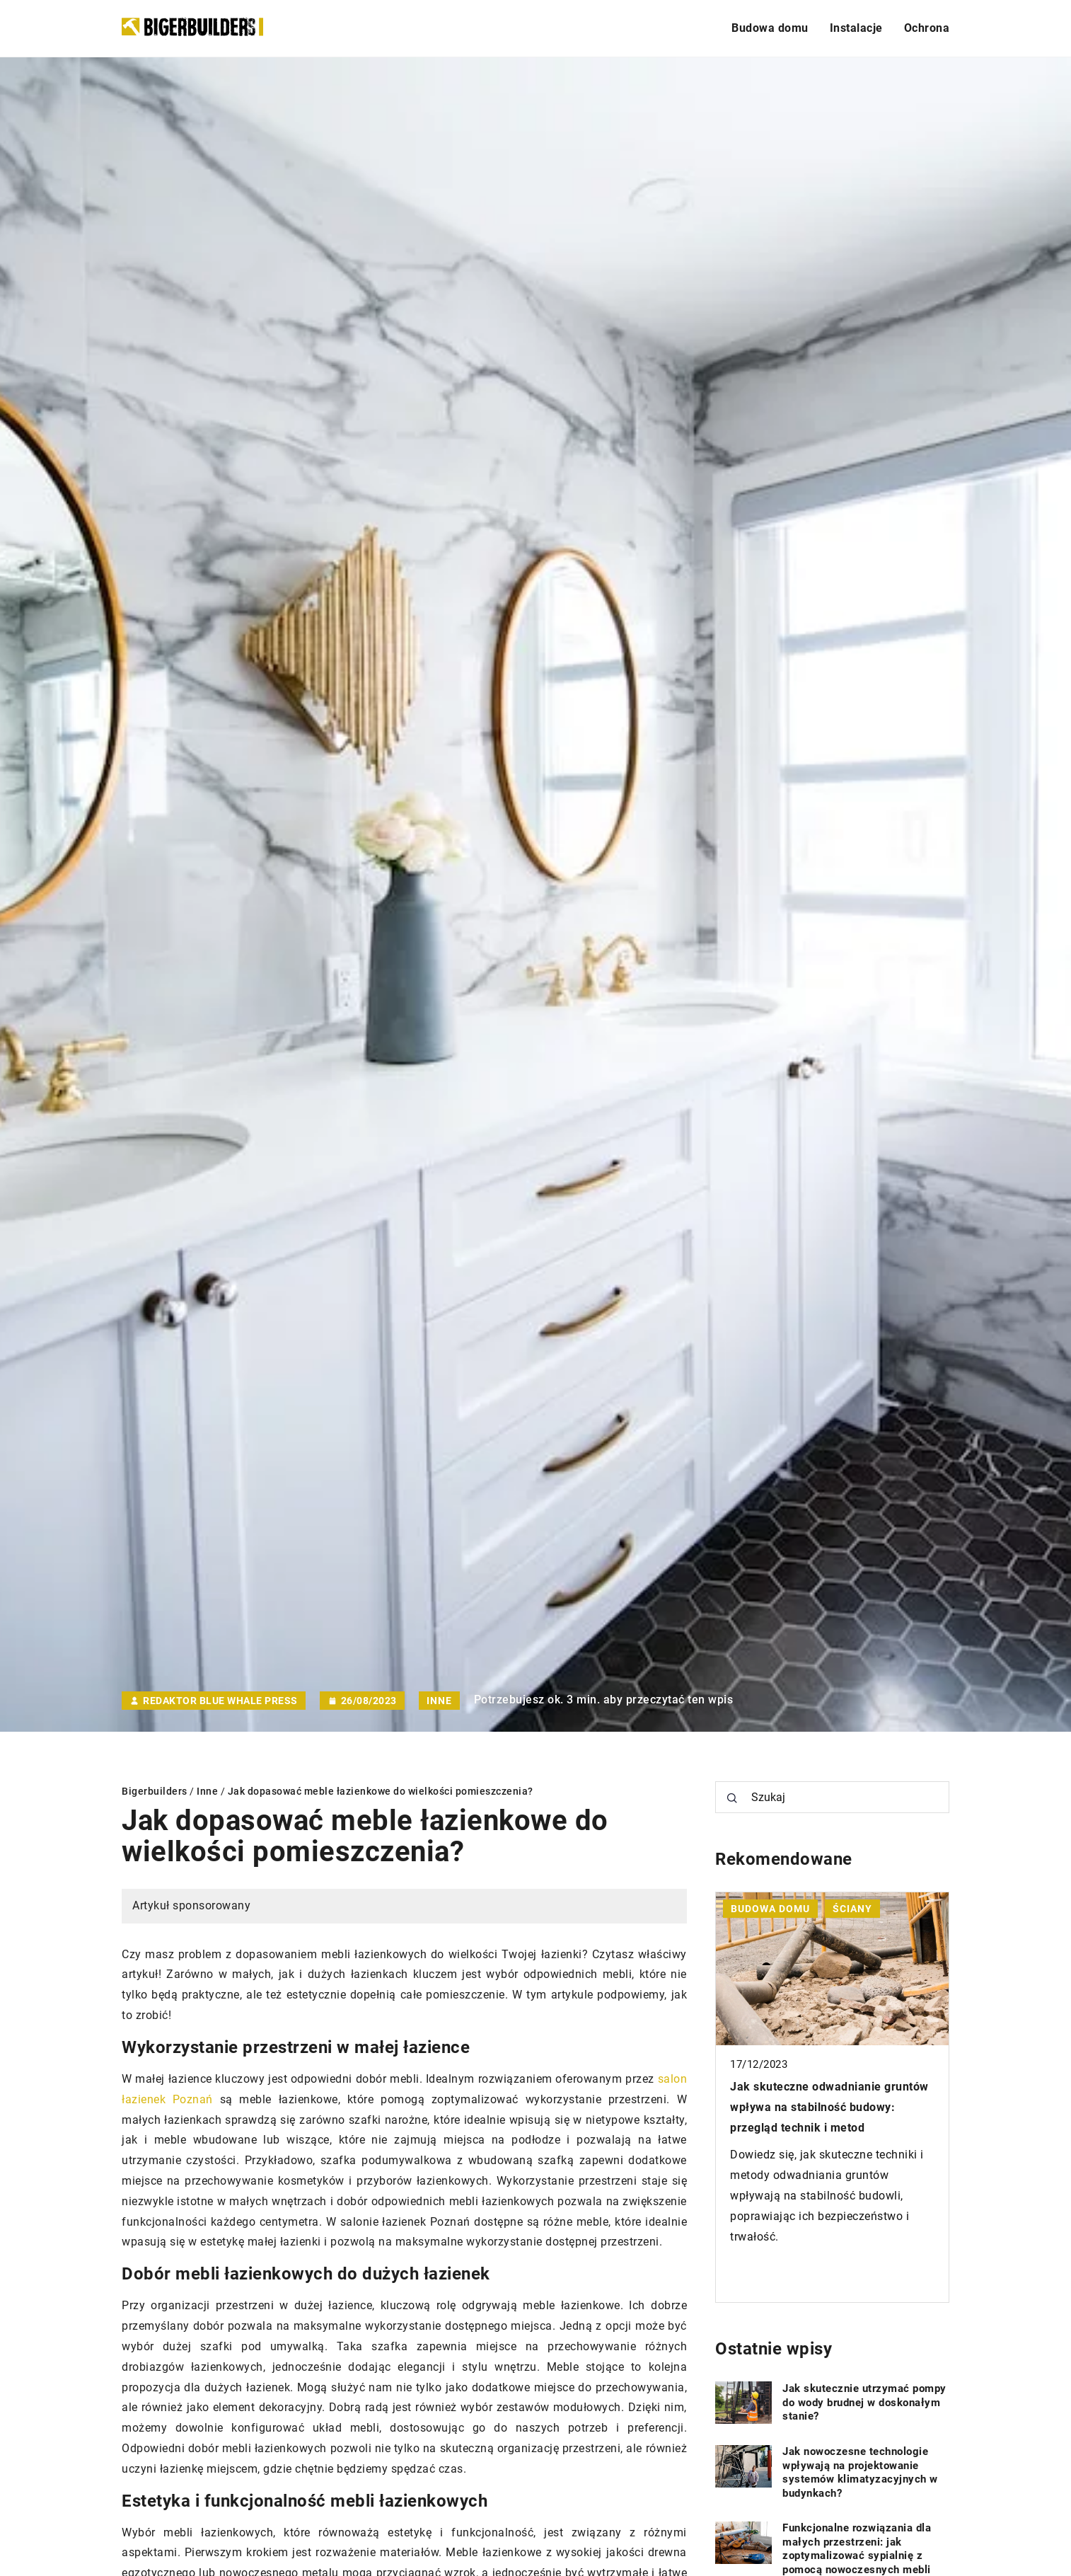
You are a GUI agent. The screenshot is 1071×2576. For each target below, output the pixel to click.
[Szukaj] (732, 1798)
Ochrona (927, 28)
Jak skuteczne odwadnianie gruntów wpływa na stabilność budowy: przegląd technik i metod (829, 2107)
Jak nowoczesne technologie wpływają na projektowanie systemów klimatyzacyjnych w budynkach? (860, 2472)
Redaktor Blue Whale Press (220, 1701)
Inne (439, 1700)
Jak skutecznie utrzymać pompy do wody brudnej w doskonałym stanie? (864, 2402)
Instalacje (856, 28)
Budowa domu (770, 28)
